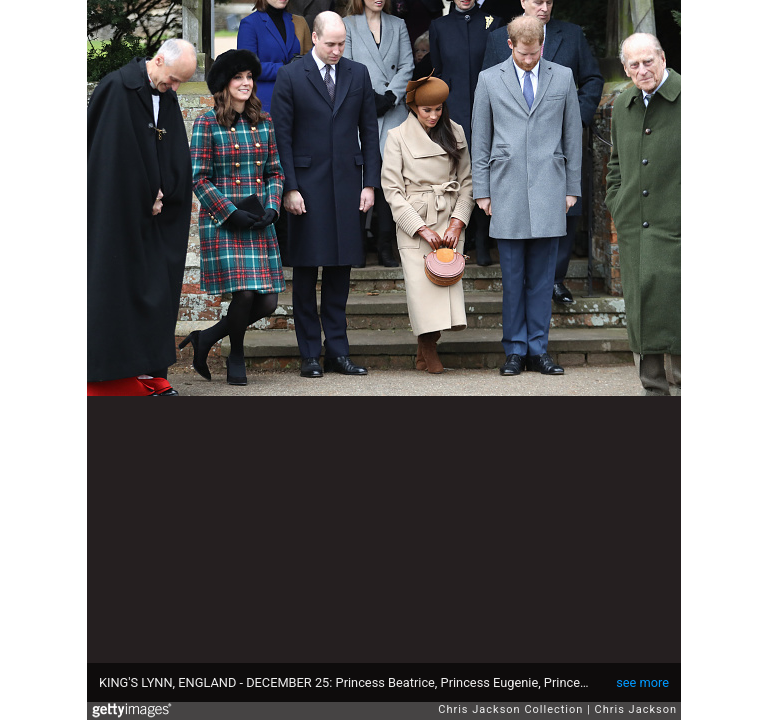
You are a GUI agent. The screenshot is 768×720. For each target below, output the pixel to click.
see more (642, 682)
